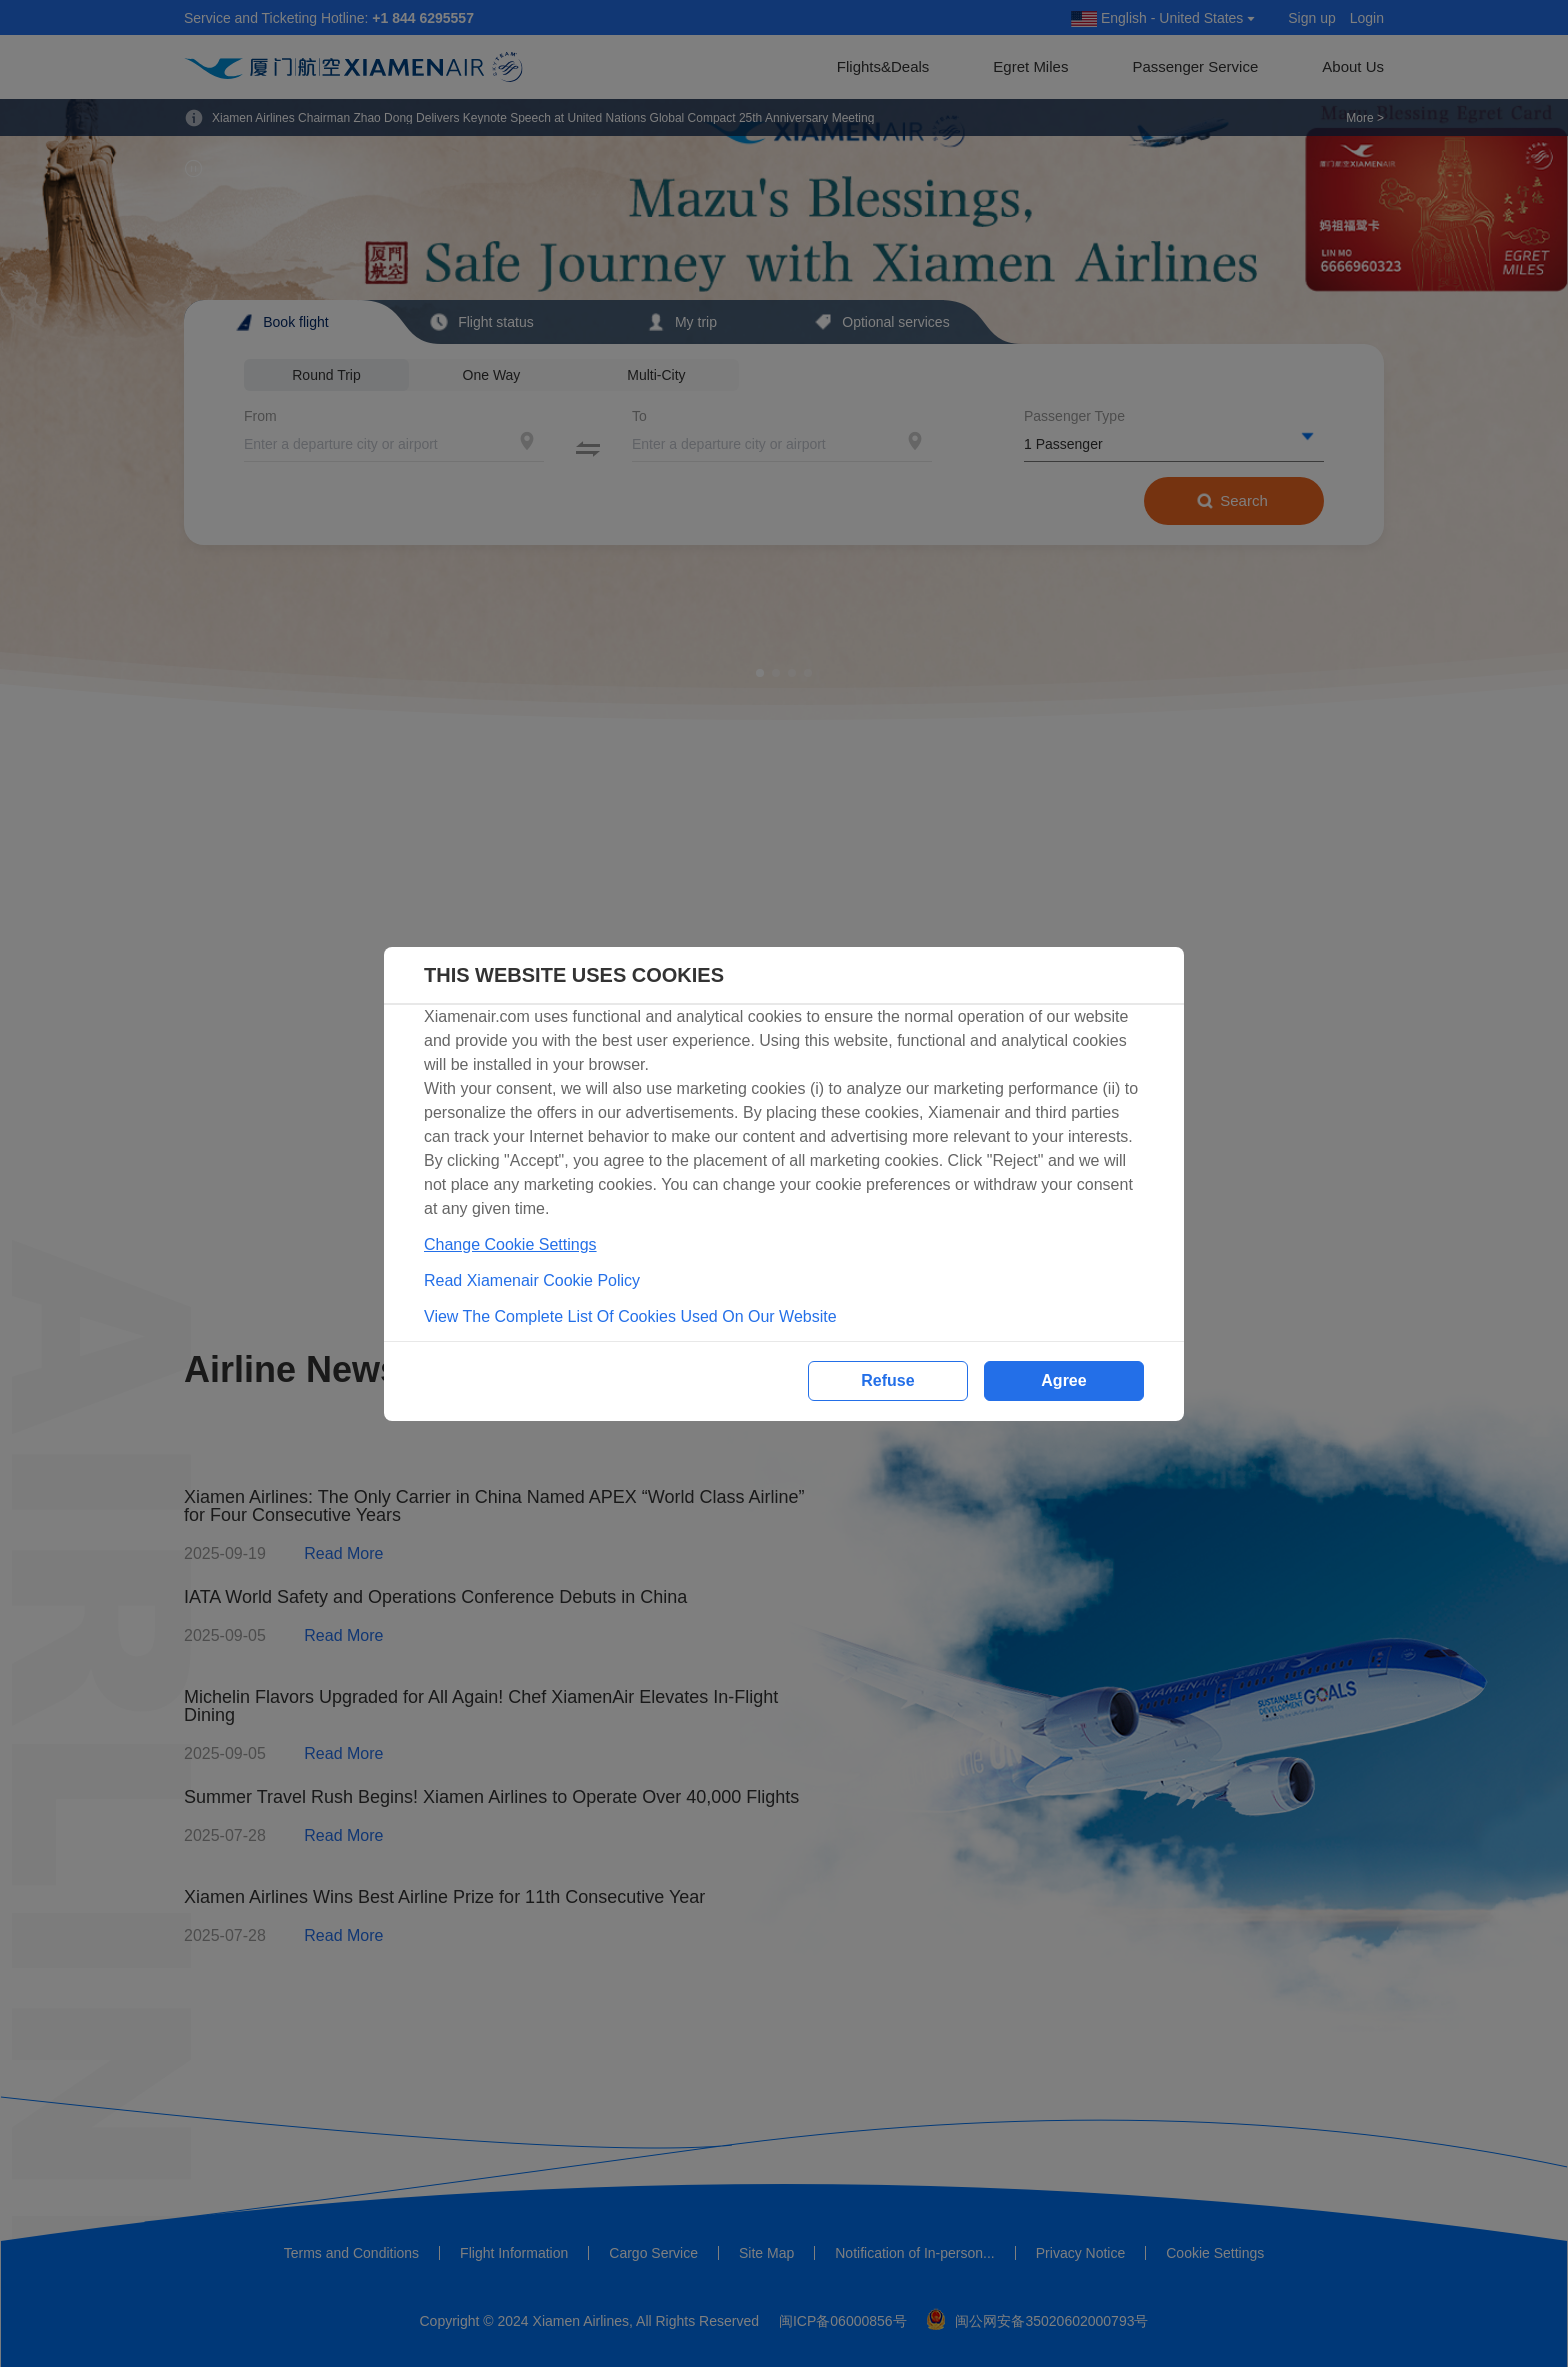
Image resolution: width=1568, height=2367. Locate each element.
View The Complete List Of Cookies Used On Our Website (630, 1316)
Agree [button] (1063, 1380)
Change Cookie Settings (510, 1244)
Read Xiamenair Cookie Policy (532, 1280)
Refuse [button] (887, 1380)
